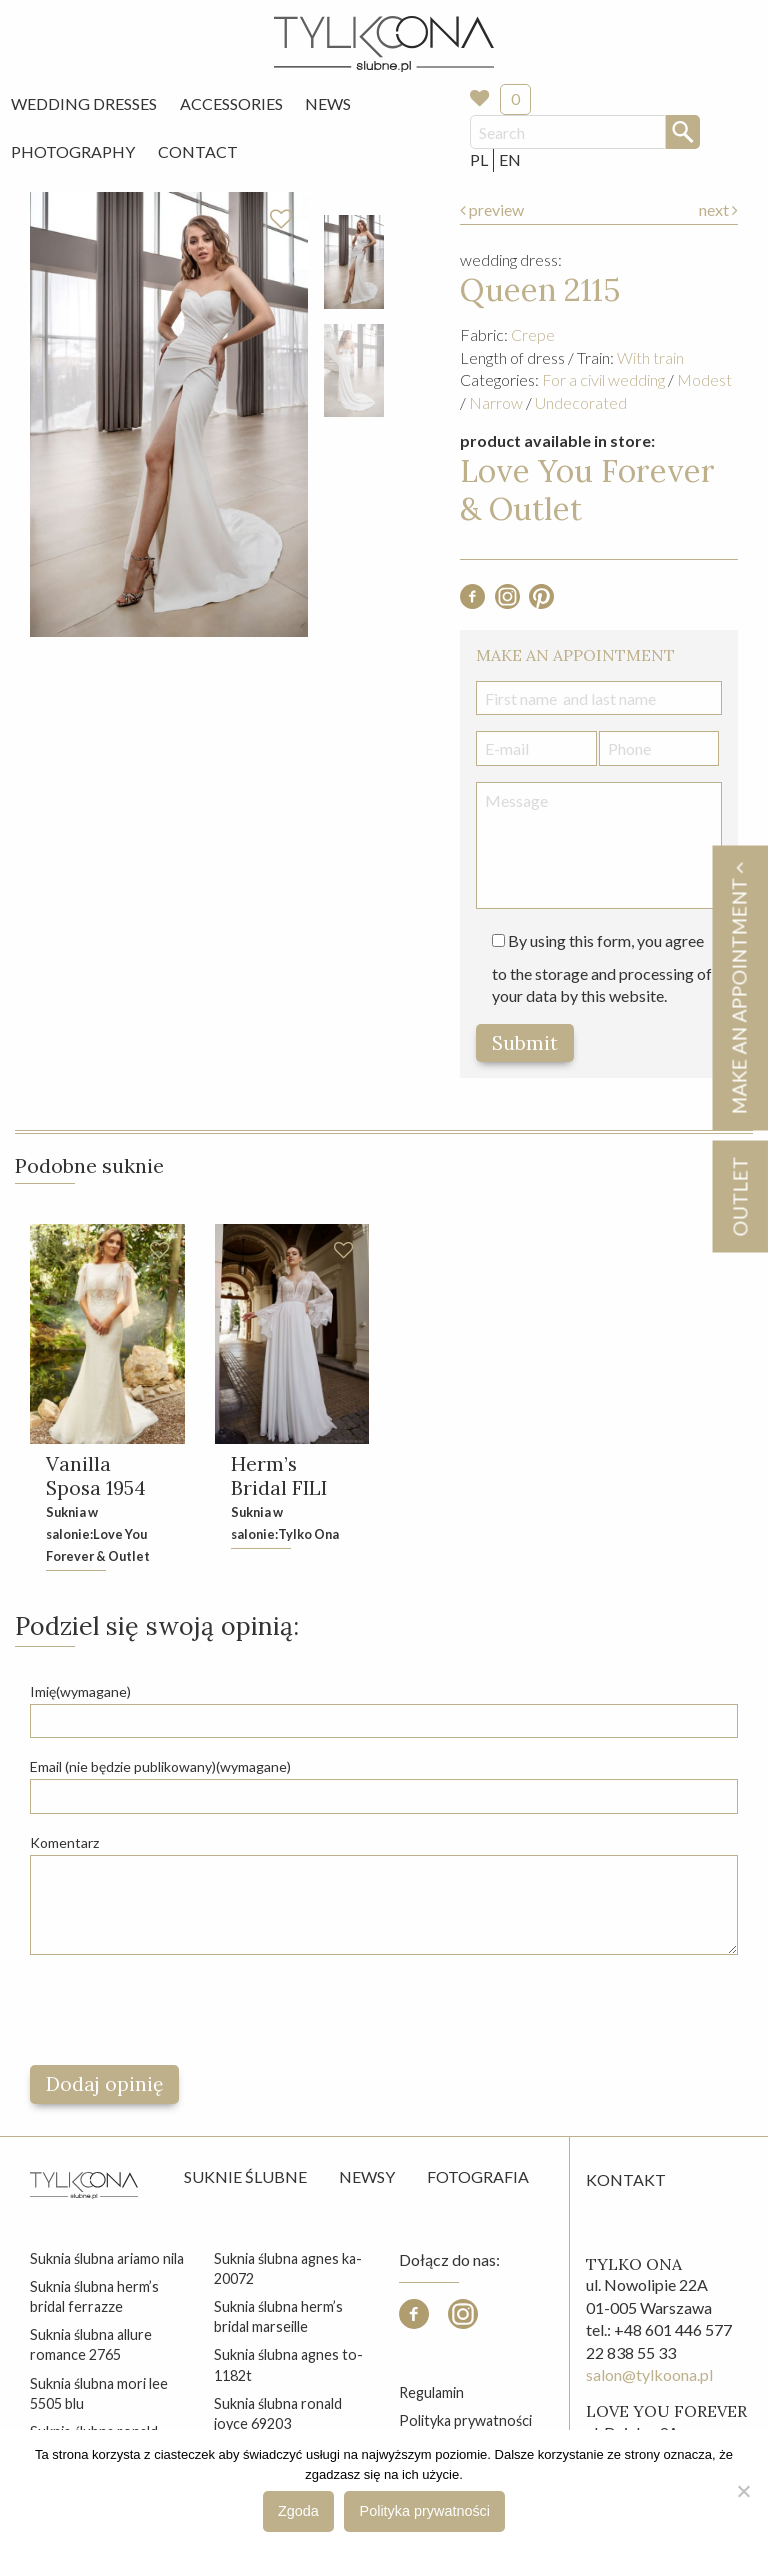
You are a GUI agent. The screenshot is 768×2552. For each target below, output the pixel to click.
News (328, 103)
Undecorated (581, 402)
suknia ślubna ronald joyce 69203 (278, 2413)
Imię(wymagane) (80, 1692)
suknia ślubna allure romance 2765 (91, 2345)
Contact (198, 151)
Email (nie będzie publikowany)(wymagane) (160, 1767)
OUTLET (739, 1196)
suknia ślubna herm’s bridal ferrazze (94, 2297)
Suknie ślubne (245, 2177)
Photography (73, 151)
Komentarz (64, 1842)
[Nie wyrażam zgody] (743, 2491)
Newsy (367, 2177)
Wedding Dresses (84, 103)
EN (510, 159)
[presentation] (182, 2011)
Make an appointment (739, 987)
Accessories (231, 103)
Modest (704, 379)
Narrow (496, 402)
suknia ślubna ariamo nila (107, 2259)
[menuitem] (84, 104)
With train (650, 357)
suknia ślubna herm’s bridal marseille (278, 2317)
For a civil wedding (603, 379)
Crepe (533, 334)
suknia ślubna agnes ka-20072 (288, 2269)
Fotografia (478, 2177)
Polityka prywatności (465, 2421)
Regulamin (431, 2393)
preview (492, 209)
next (718, 209)
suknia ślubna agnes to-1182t (288, 2365)
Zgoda (298, 2511)
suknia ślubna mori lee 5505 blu (99, 2393)
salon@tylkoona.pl (649, 2375)
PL (479, 159)
